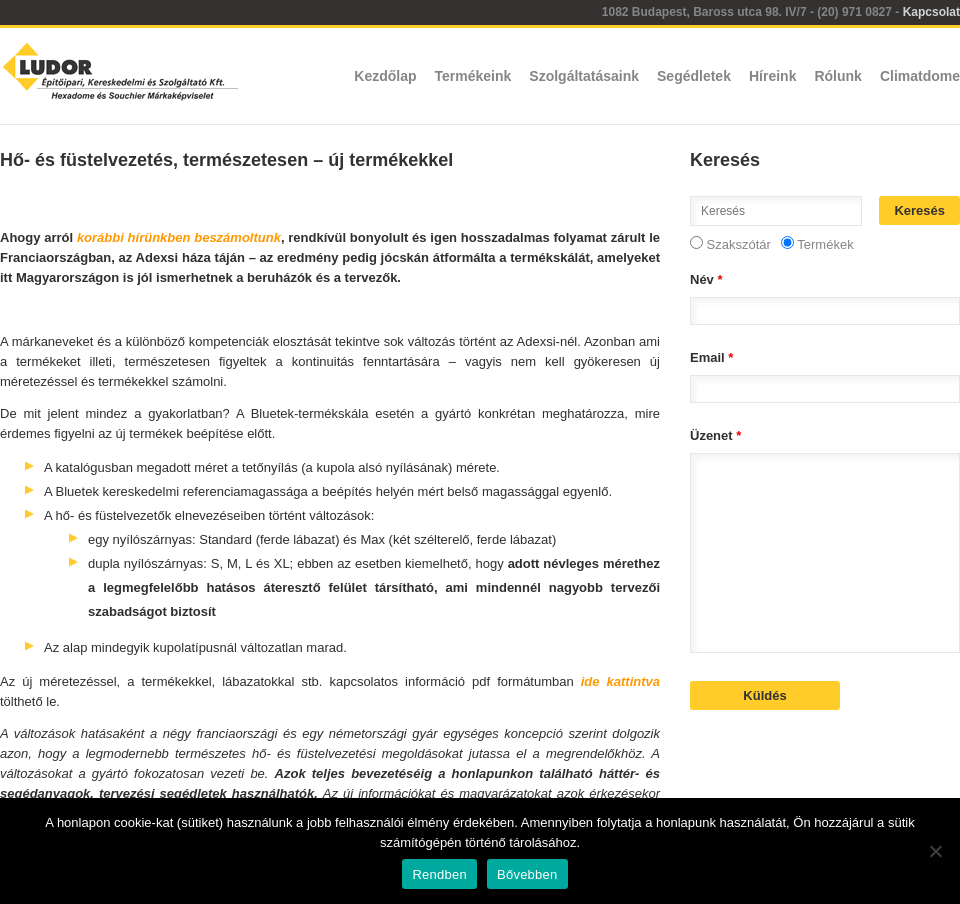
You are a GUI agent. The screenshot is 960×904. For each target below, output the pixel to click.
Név (706, 279)
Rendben (439, 874)
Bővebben (527, 874)
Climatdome (920, 76)
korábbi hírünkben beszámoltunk (179, 237)
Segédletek (694, 76)
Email (711, 357)
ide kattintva (620, 681)
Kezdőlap (385, 76)
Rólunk (837, 76)
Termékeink (473, 76)
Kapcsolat (931, 12)
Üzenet (715, 435)
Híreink (772, 76)
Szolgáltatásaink (584, 76)
